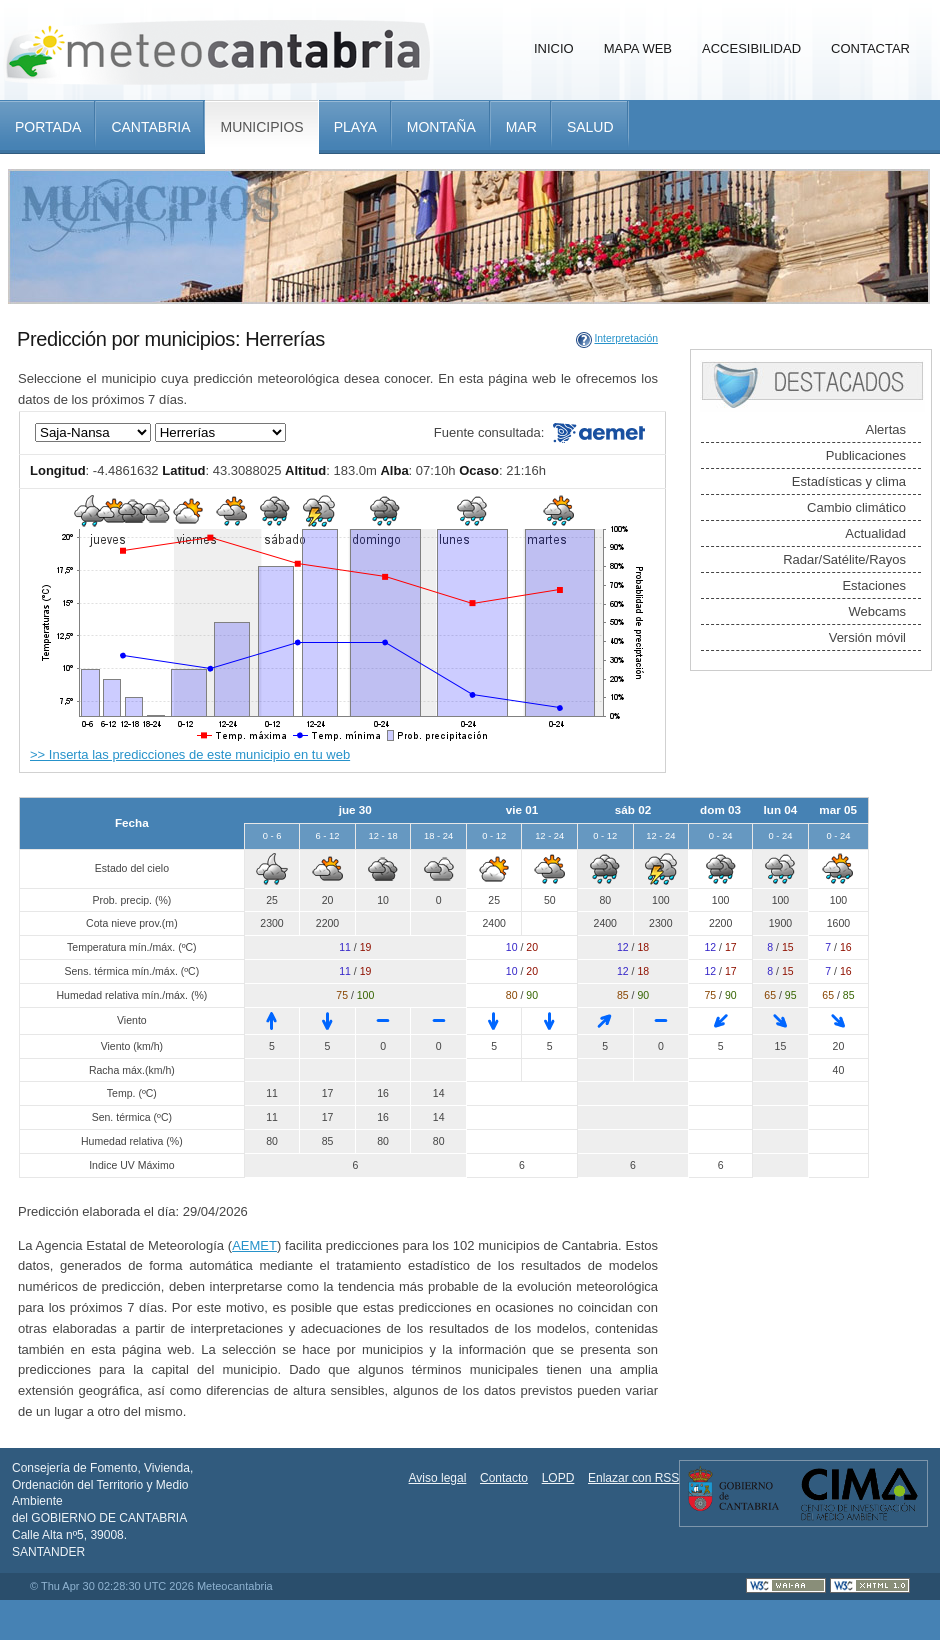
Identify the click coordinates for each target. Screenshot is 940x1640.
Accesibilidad (751, 48)
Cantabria (150, 127)
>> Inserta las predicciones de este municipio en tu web (190, 754)
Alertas (886, 429)
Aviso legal (438, 1478)
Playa (355, 127)
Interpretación (626, 338)
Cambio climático (856, 507)
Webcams (877, 611)
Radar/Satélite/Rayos (844, 559)
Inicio (554, 48)
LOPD (558, 1478)
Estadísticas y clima (849, 481)
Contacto (504, 1478)
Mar (521, 127)
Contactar (870, 48)
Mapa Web (638, 48)
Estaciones (874, 585)
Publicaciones (866, 455)
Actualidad (875, 533)
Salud (590, 127)
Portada (48, 127)
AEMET (254, 1245)
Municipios (261, 127)
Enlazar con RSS (633, 1478)
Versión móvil (867, 637)
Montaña (441, 127)
